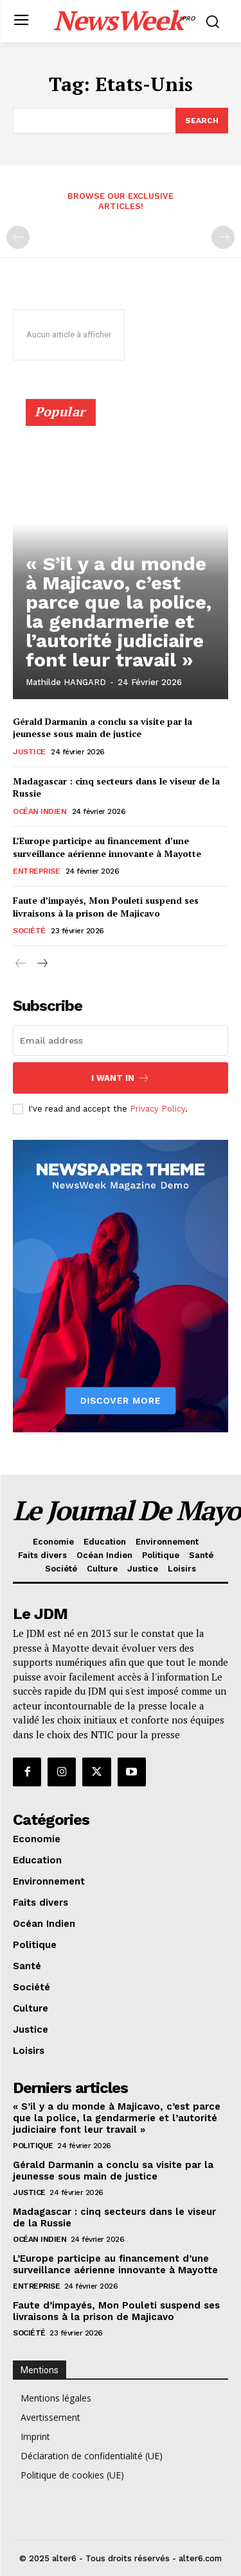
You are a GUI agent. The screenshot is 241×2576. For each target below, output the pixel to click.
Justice (29, 751)
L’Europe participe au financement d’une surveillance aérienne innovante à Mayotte (107, 847)
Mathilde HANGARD (66, 682)
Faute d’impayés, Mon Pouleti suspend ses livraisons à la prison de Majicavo (106, 906)
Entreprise (36, 871)
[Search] (201, 120)
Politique (33, 2145)
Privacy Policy (157, 1109)
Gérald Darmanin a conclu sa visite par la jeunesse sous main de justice (102, 727)
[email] (120, 1040)
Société (29, 930)
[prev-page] (18, 237)
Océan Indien (39, 811)
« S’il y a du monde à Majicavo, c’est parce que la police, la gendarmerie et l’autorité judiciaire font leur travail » (118, 611)
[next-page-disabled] (223, 237)
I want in (120, 1078)
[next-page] (41, 964)
